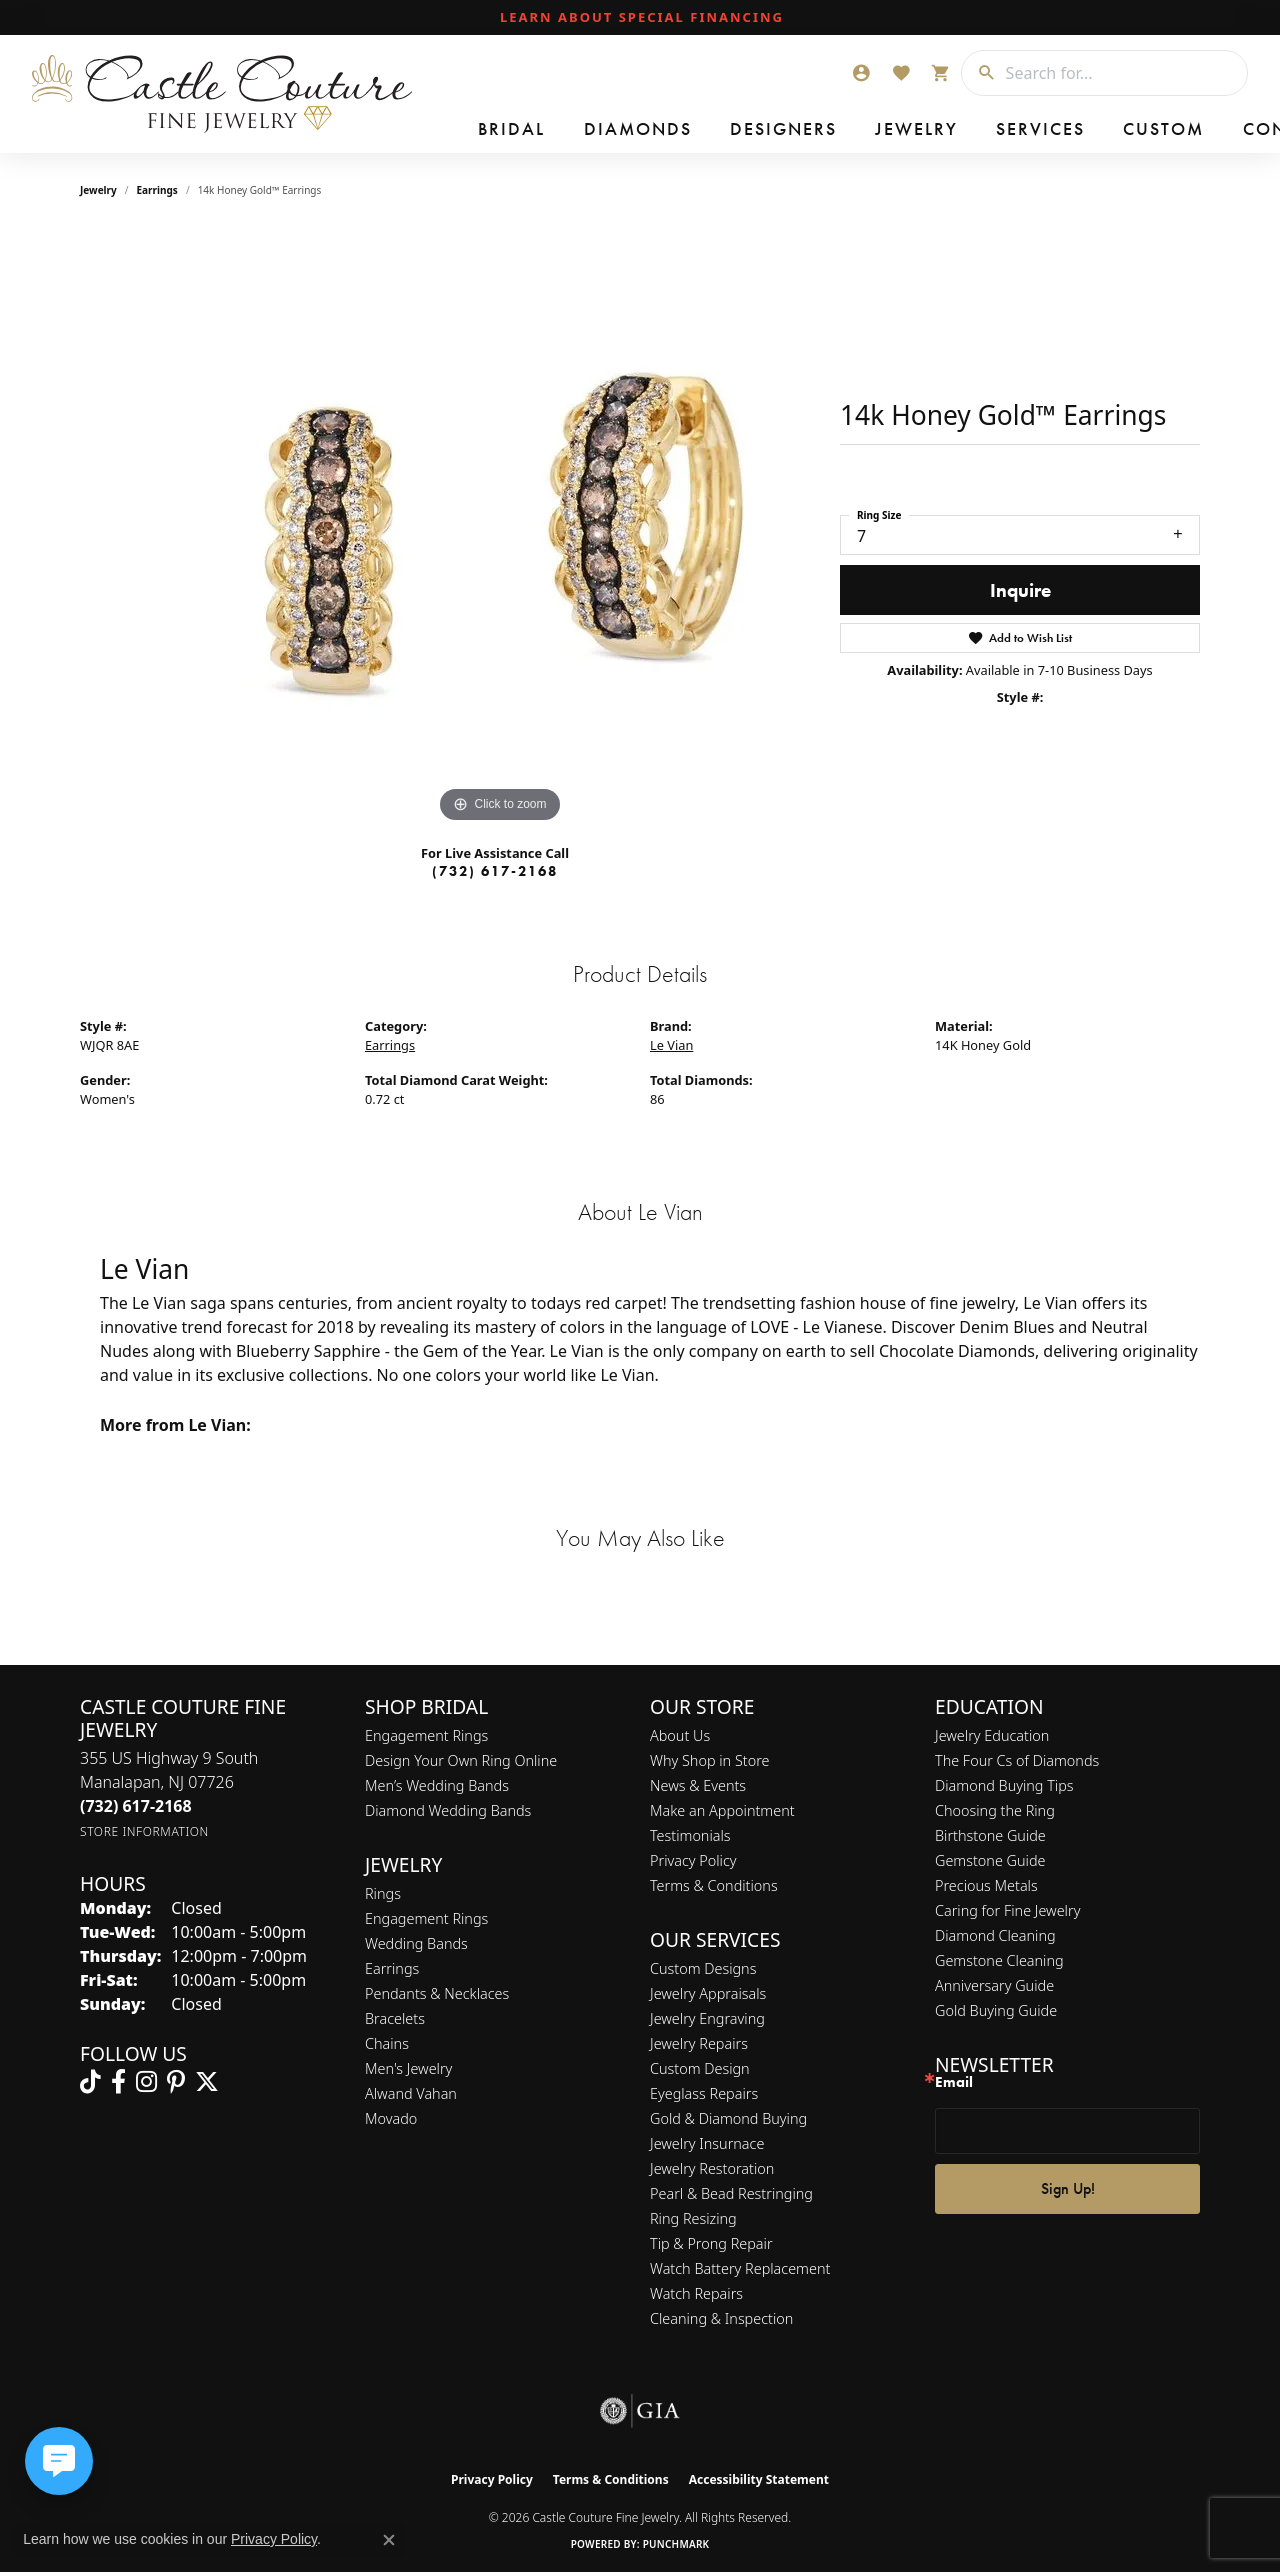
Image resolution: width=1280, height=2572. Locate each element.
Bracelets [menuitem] (395, 2018)
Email (954, 2082)
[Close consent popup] (389, 2540)
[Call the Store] (136, 1806)
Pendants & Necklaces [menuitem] (437, 1993)
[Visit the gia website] (640, 2411)
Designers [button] (701, 130)
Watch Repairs (696, 2293)
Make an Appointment (722, 1810)
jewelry (98, 190)
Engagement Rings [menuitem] (426, 1918)
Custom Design (700, 2068)
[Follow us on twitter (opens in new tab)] (207, 2082)
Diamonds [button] (585, 130)
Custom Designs (703, 1968)
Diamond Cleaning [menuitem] (995, 1935)
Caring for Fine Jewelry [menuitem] (1007, 1910)
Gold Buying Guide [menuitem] (996, 2010)
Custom (995, 130)
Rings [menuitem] (383, 1893)
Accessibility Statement (759, 2479)
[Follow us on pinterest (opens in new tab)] (176, 2082)
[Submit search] (979, 73)
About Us (680, 1735)
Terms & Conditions (714, 1885)
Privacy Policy (693, 1860)
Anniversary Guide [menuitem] (994, 1985)
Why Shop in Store (709, 1760)
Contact (1089, 130)
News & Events (698, 1785)
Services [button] (900, 130)
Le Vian (671, 1045)
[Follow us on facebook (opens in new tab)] (118, 2082)
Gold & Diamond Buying (728, 2118)
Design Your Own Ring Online (461, 1760)
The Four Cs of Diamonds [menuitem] (1017, 1760)
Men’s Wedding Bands (437, 1785)
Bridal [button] (488, 130)
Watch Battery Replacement (740, 2268)
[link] (640, 18)
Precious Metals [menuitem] (986, 1885)
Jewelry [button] (804, 130)
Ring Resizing (693, 2218)
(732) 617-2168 (495, 871)
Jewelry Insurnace (707, 2143)
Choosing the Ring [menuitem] (995, 1810)
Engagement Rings (426, 1735)
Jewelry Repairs (699, 2043)
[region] (500, 528)
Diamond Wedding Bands (448, 1810)
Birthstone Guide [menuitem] (990, 1835)
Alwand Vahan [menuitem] (411, 2093)
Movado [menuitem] (391, 2118)
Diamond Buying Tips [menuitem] (1004, 1785)
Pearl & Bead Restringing (731, 2193)
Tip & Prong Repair (711, 2243)
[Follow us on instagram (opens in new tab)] (146, 2082)
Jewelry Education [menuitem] (992, 1735)
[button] (861, 73)
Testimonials (690, 1835)
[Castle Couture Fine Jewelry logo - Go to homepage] (221, 94)
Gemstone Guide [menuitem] (990, 1860)
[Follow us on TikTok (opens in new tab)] (90, 2082)
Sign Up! (1068, 2188)
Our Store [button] (1196, 130)
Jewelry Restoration (712, 2168)
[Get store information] (144, 1831)
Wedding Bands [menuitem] (416, 1943)
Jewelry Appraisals (708, 1993)
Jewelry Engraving (707, 2018)
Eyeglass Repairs (704, 2093)
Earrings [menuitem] (392, 1968)
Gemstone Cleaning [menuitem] (999, 1960)
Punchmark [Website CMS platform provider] (676, 2544)
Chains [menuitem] (387, 2043)
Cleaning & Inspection (721, 2318)
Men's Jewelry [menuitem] (408, 2068)
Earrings (157, 190)
